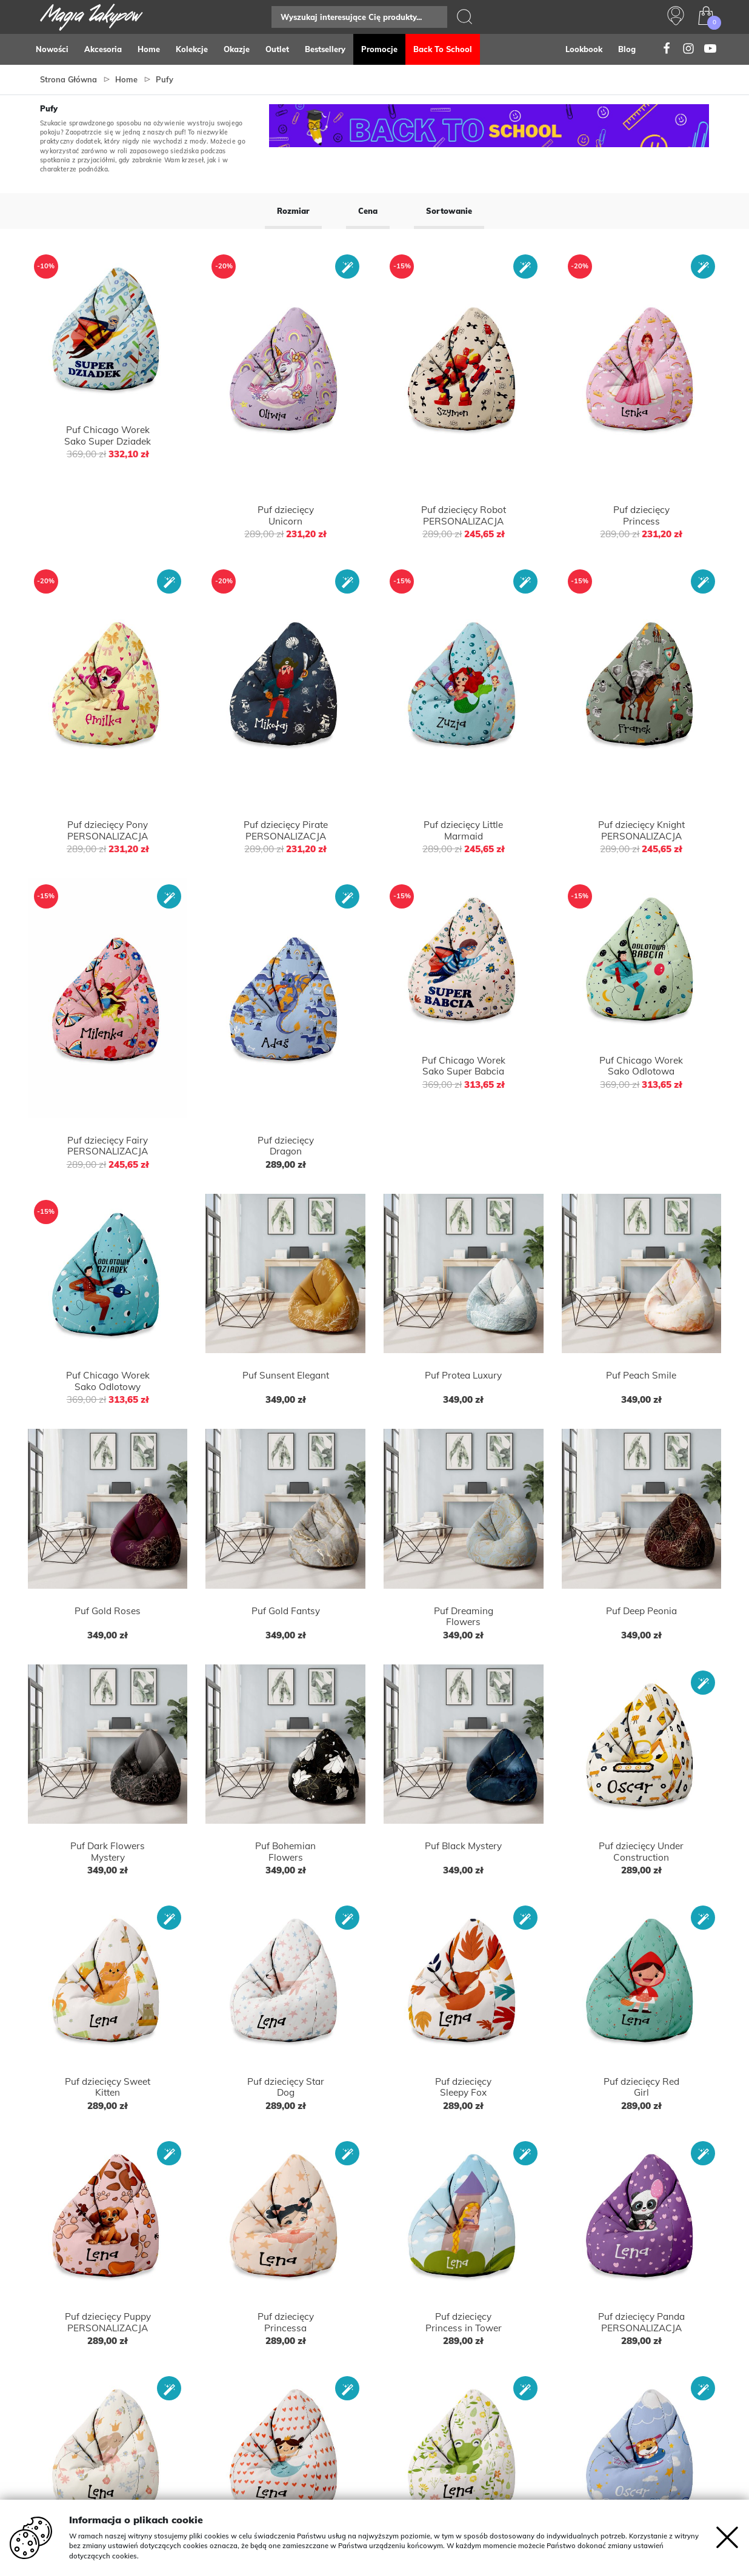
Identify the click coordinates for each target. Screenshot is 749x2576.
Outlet (277, 49)
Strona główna (68, 79)
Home (149, 49)
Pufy (164, 79)
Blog (627, 49)
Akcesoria (103, 49)
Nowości (52, 49)
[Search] (359, 17)
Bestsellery (325, 49)
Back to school (442, 49)
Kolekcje (192, 49)
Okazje (237, 49)
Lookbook (583, 49)
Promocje (379, 49)
